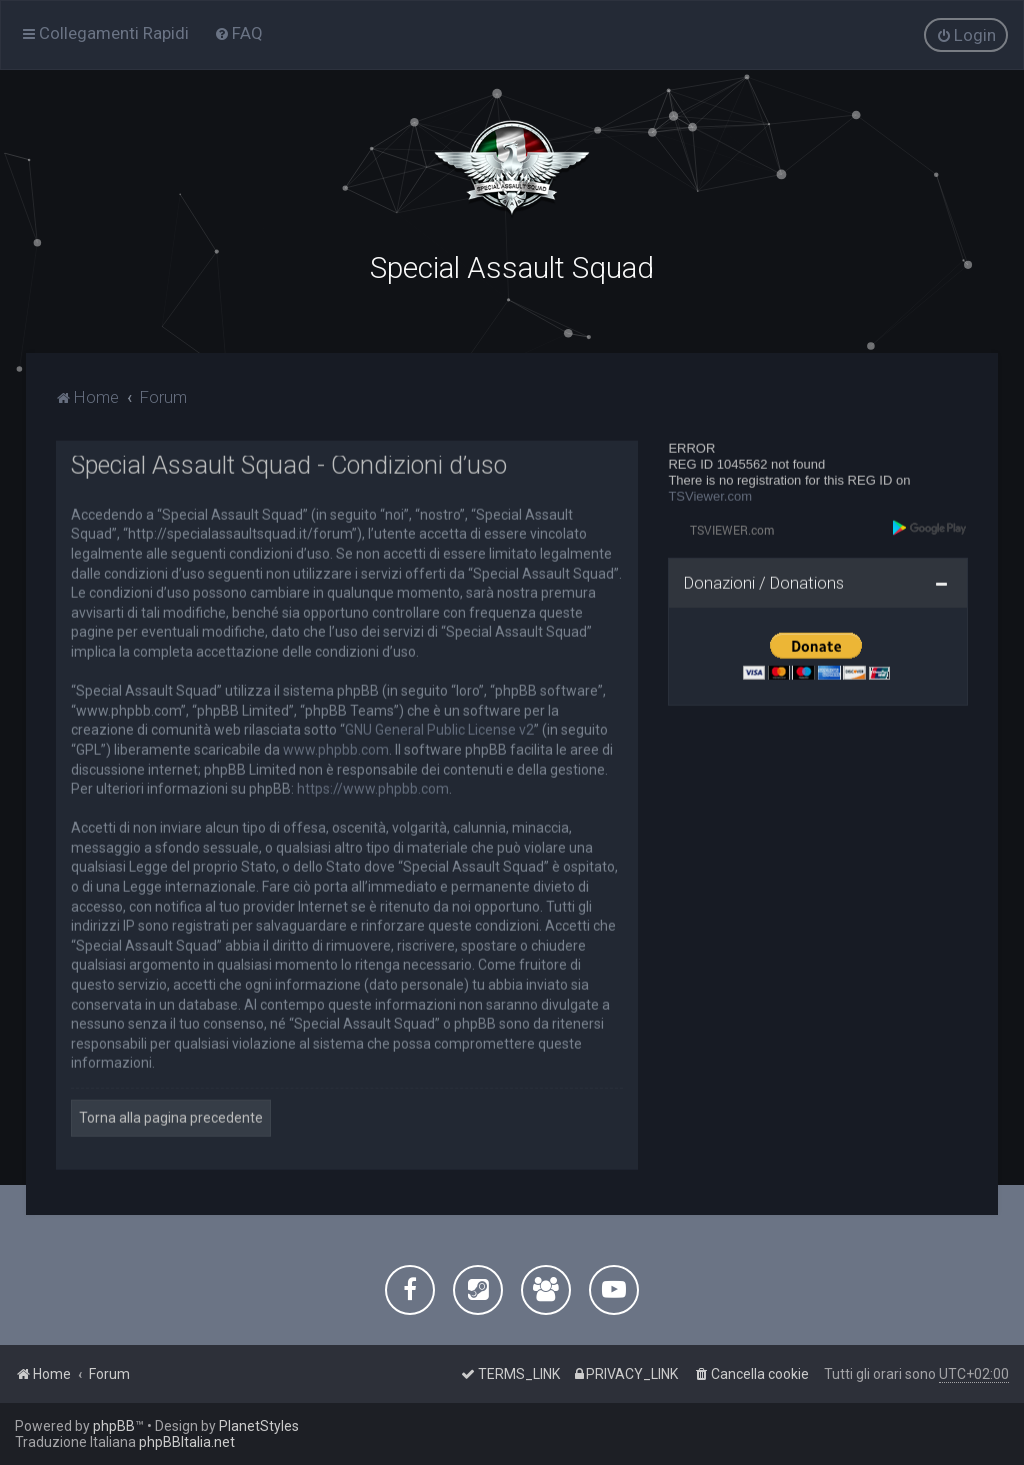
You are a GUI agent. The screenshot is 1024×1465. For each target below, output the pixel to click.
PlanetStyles (259, 1426)
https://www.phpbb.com (373, 786)
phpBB (114, 1426)
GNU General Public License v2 (439, 728)
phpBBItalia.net (187, 1442)
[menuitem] (238, 33)
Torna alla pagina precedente (171, 1115)
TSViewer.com (710, 494)
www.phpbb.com (336, 747)
